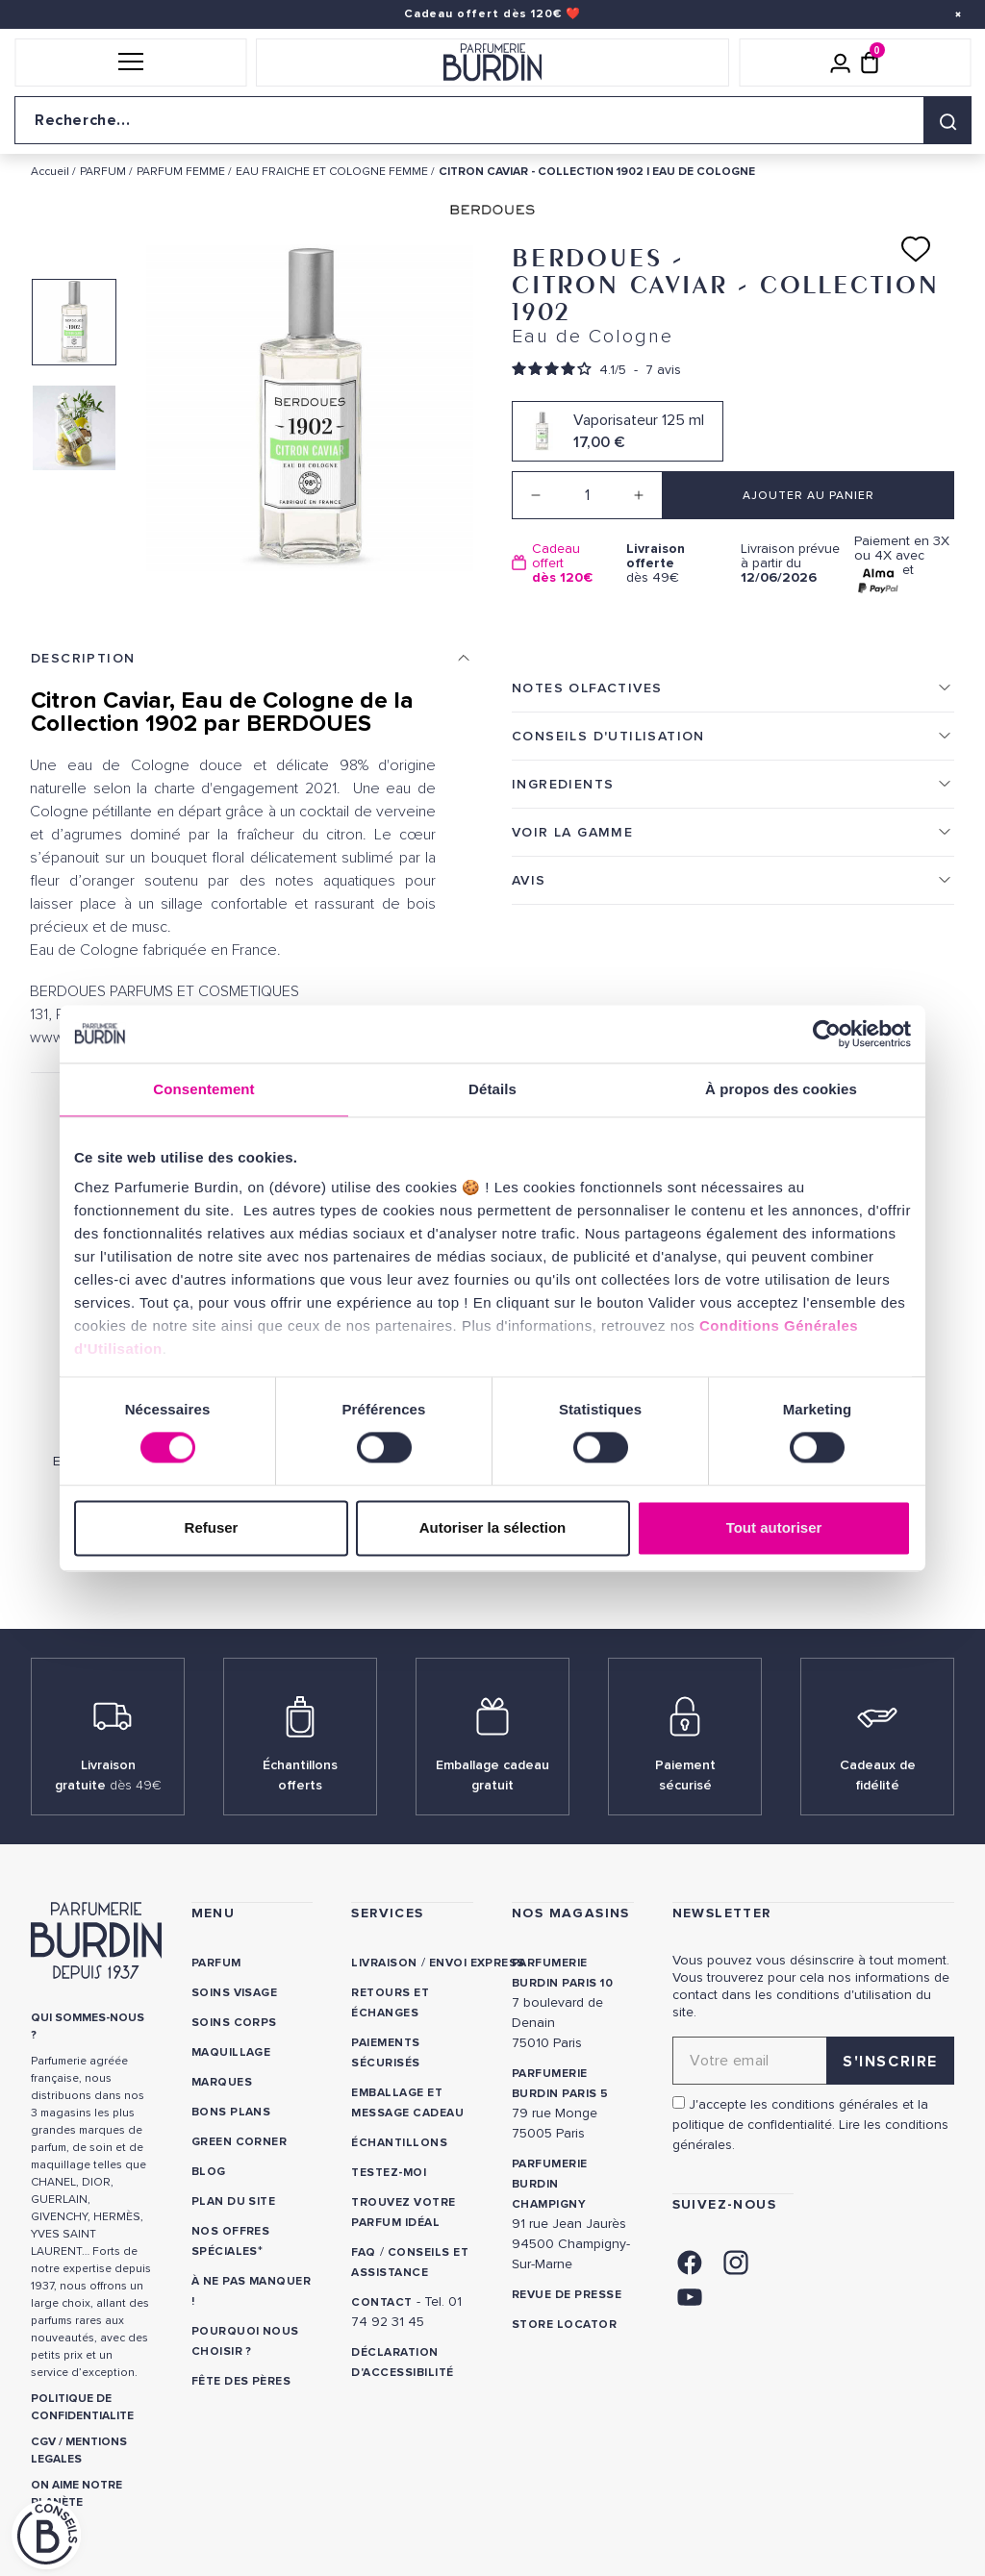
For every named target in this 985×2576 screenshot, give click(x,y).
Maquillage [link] (231, 2052)
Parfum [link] (216, 1963)
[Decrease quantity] (536, 495)
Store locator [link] (564, 2324)
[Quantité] (587, 495)
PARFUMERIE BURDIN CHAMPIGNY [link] (550, 2184)
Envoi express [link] (477, 1963)
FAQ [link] (363, 2252)
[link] (689, 2261)
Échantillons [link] (399, 2143)
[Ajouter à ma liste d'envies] (916, 249)
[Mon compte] (840, 62)
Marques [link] (221, 2082)
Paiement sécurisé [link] (685, 1775)
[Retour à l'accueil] (492, 62)
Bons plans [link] (231, 2112)
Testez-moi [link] (388, 2172)
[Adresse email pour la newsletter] (813, 2061)
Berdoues (108, 1421)
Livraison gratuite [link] (108, 1775)
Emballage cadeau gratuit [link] (492, 1775)
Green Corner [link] (239, 2142)
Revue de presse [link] (566, 2295)
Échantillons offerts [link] (300, 1775)
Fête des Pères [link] (242, 2381)
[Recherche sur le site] (492, 120)
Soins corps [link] (234, 2022)
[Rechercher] (947, 120)
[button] (130, 62)
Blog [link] (208, 2171)
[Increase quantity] (638, 495)
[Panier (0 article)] (869, 62)
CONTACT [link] (381, 2302)
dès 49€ (676, 563)
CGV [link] (43, 2442)
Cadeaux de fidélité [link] (878, 1775)
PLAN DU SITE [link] (233, 2201)
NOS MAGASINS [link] (571, 1913)
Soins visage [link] (234, 1993)
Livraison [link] (384, 1963)
